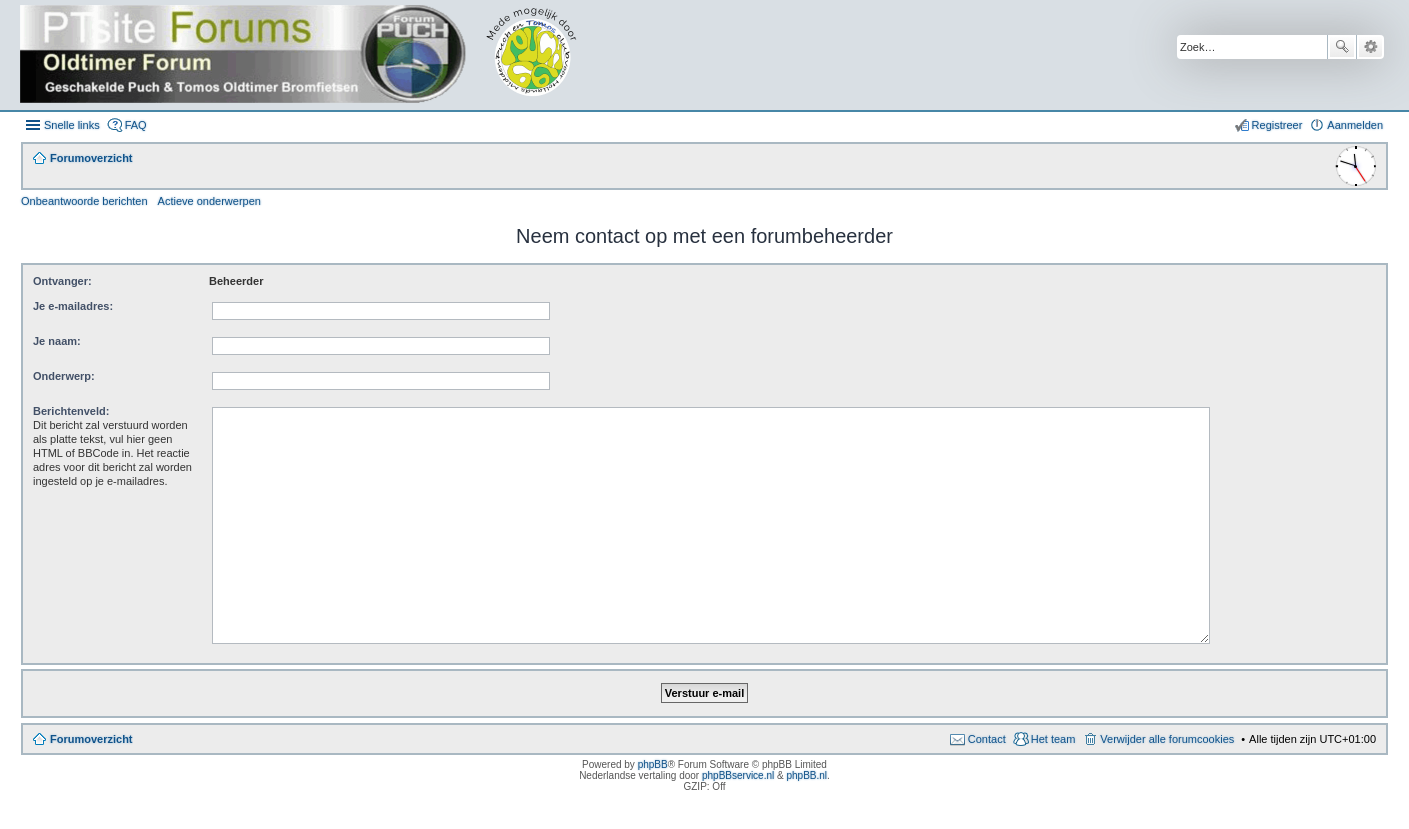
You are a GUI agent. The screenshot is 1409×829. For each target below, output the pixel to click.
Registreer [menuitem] (1277, 125)
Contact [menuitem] (987, 739)
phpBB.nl (806, 775)
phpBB (653, 764)
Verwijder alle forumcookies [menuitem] (1167, 739)
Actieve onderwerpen (209, 201)
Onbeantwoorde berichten (84, 201)
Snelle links (72, 125)
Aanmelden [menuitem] (1355, 125)
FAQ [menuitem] (136, 125)
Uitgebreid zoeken (1370, 47)
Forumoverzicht (91, 739)
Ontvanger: (62, 281)
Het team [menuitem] (1053, 739)
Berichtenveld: (71, 411)
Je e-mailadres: (73, 306)
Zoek (1342, 47)
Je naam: (57, 341)
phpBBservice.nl (738, 775)
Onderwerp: (64, 376)
